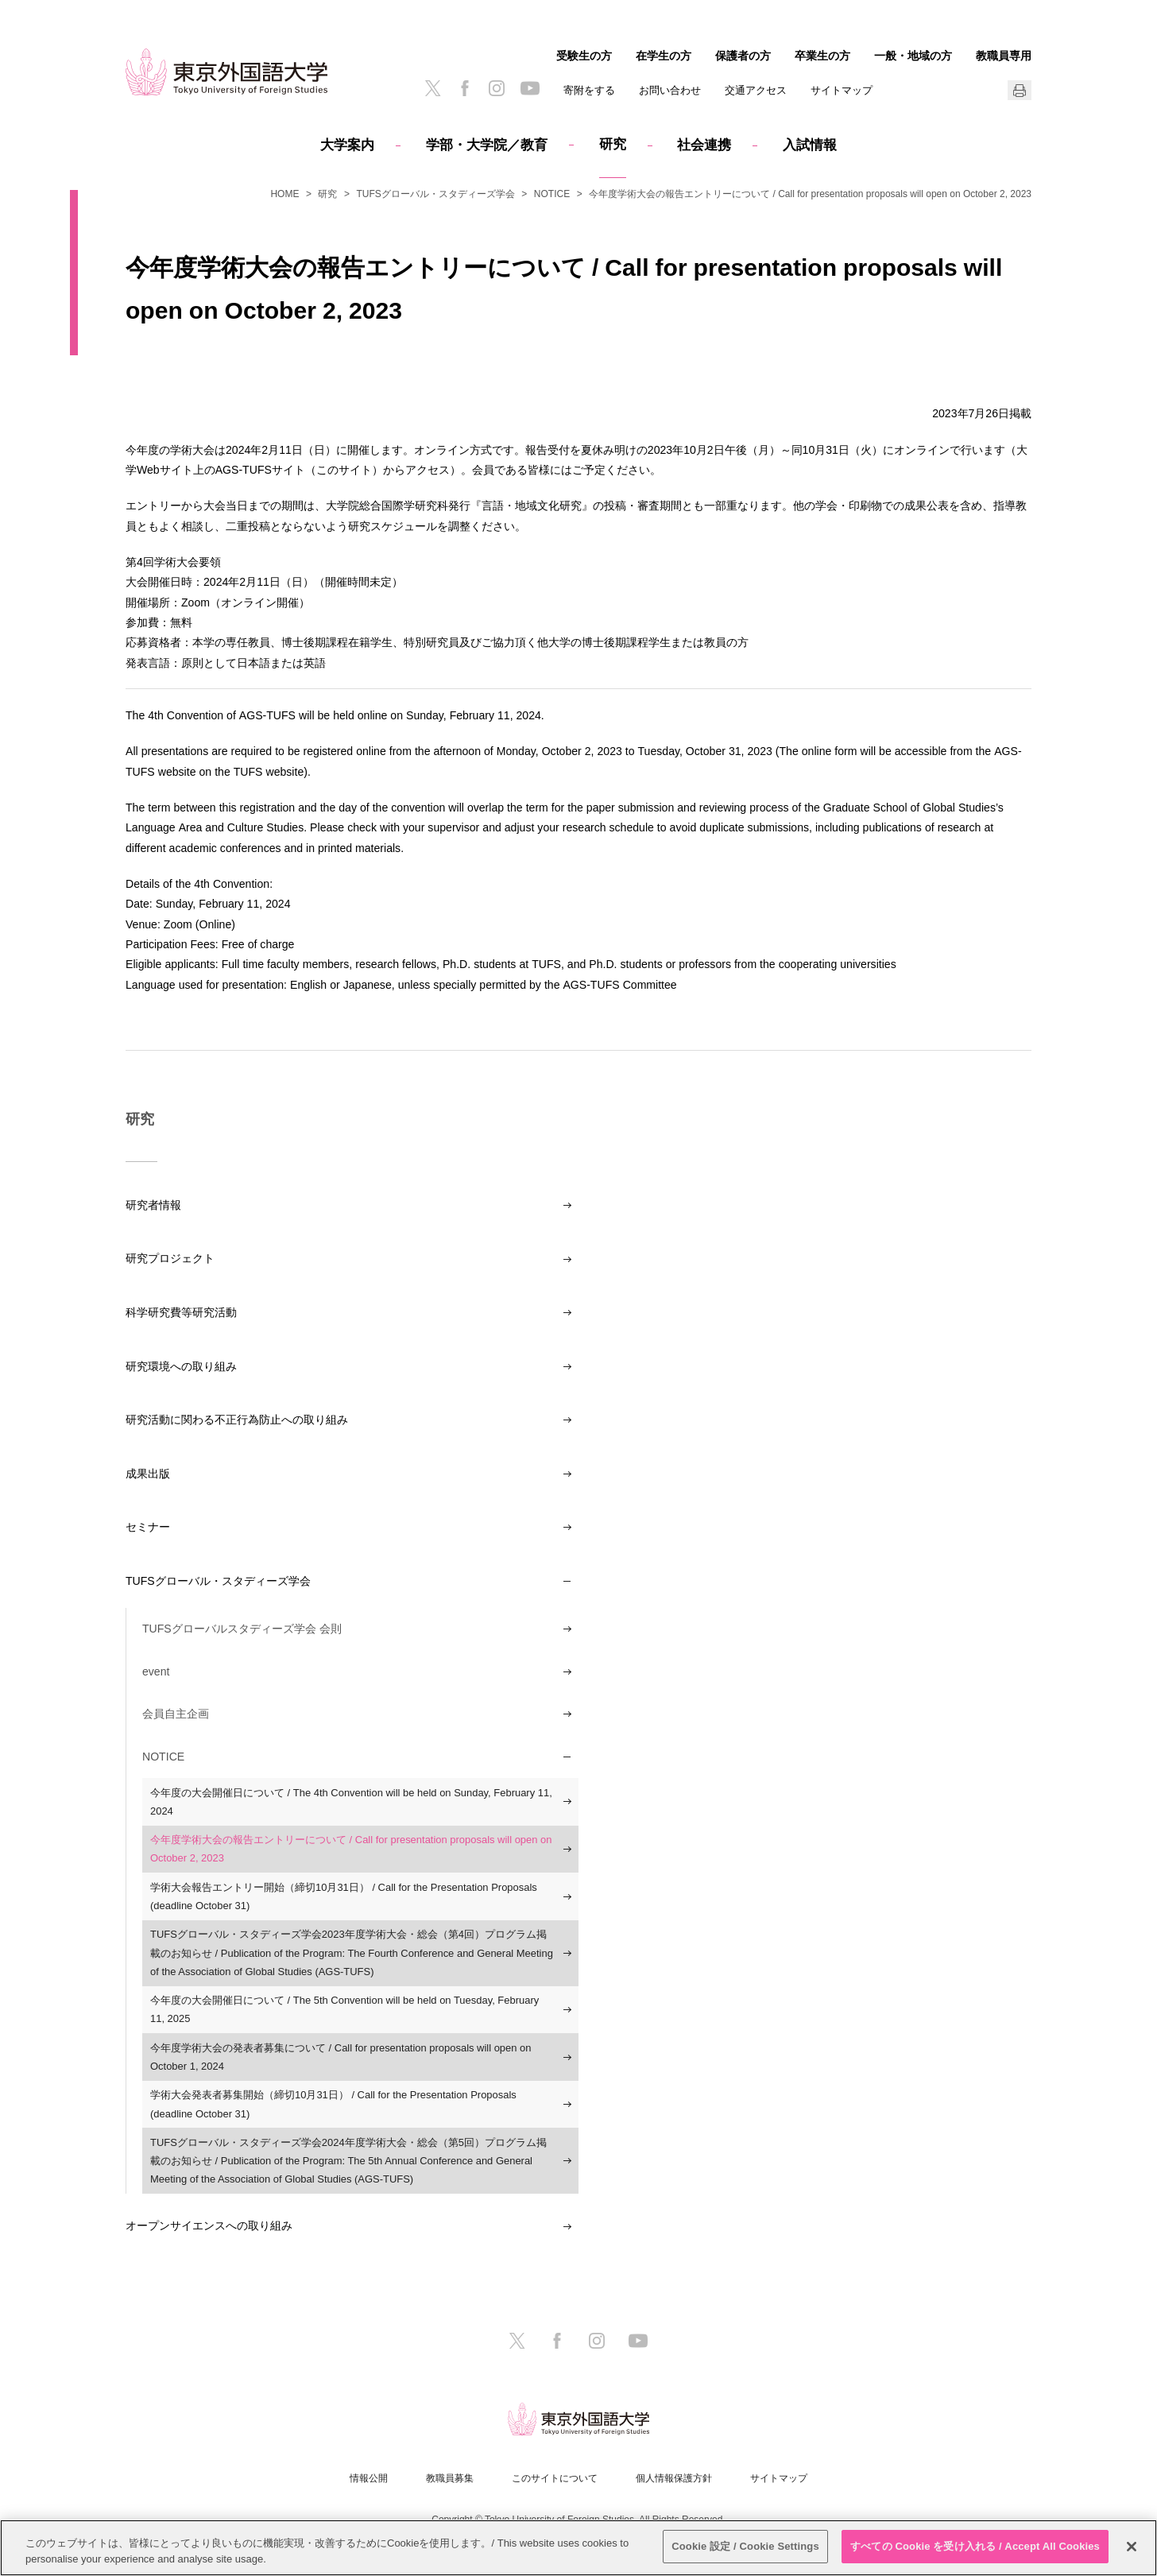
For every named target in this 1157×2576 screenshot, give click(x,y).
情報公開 (369, 2478)
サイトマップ (842, 90)
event (155, 1671)
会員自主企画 (175, 1713)
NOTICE (552, 193)
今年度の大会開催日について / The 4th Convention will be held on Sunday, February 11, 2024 (351, 1802)
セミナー (148, 1526)
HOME (284, 193)
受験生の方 (584, 55)
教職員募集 (450, 2478)
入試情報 (810, 145)
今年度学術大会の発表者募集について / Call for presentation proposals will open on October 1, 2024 (341, 2057)
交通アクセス (756, 90)
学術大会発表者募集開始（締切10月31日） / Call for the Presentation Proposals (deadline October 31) (333, 2104)
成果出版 (148, 1473)
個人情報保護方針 (674, 2478)
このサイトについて (555, 2478)
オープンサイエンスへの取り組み (209, 2225)
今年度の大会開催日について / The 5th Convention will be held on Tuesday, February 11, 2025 (344, 2009)
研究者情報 (153, 1205)
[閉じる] (1131, 2546)
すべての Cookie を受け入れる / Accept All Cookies (975, 2546)
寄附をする (589, 90)
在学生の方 (663, 55)
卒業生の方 (822, 55)
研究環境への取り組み (181, 1366)
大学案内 (347, 145)
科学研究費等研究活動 (181, 1312)
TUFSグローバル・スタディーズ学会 (435, 193)
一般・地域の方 (913, 55)
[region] (578, 2548)
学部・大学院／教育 (487, 145)
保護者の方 (743, 55)
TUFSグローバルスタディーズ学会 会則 (242, 1628)
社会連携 (704, 145)
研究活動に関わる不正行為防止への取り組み (237, 1419)
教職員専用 (1003, 55)
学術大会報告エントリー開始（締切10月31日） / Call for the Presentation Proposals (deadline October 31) (343, 1896)
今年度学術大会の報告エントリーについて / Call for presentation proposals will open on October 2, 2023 (351, 1849)
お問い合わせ (670, 90)
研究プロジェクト (170, 1258)
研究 (612, 144)
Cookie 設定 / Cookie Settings (745, 2546)
